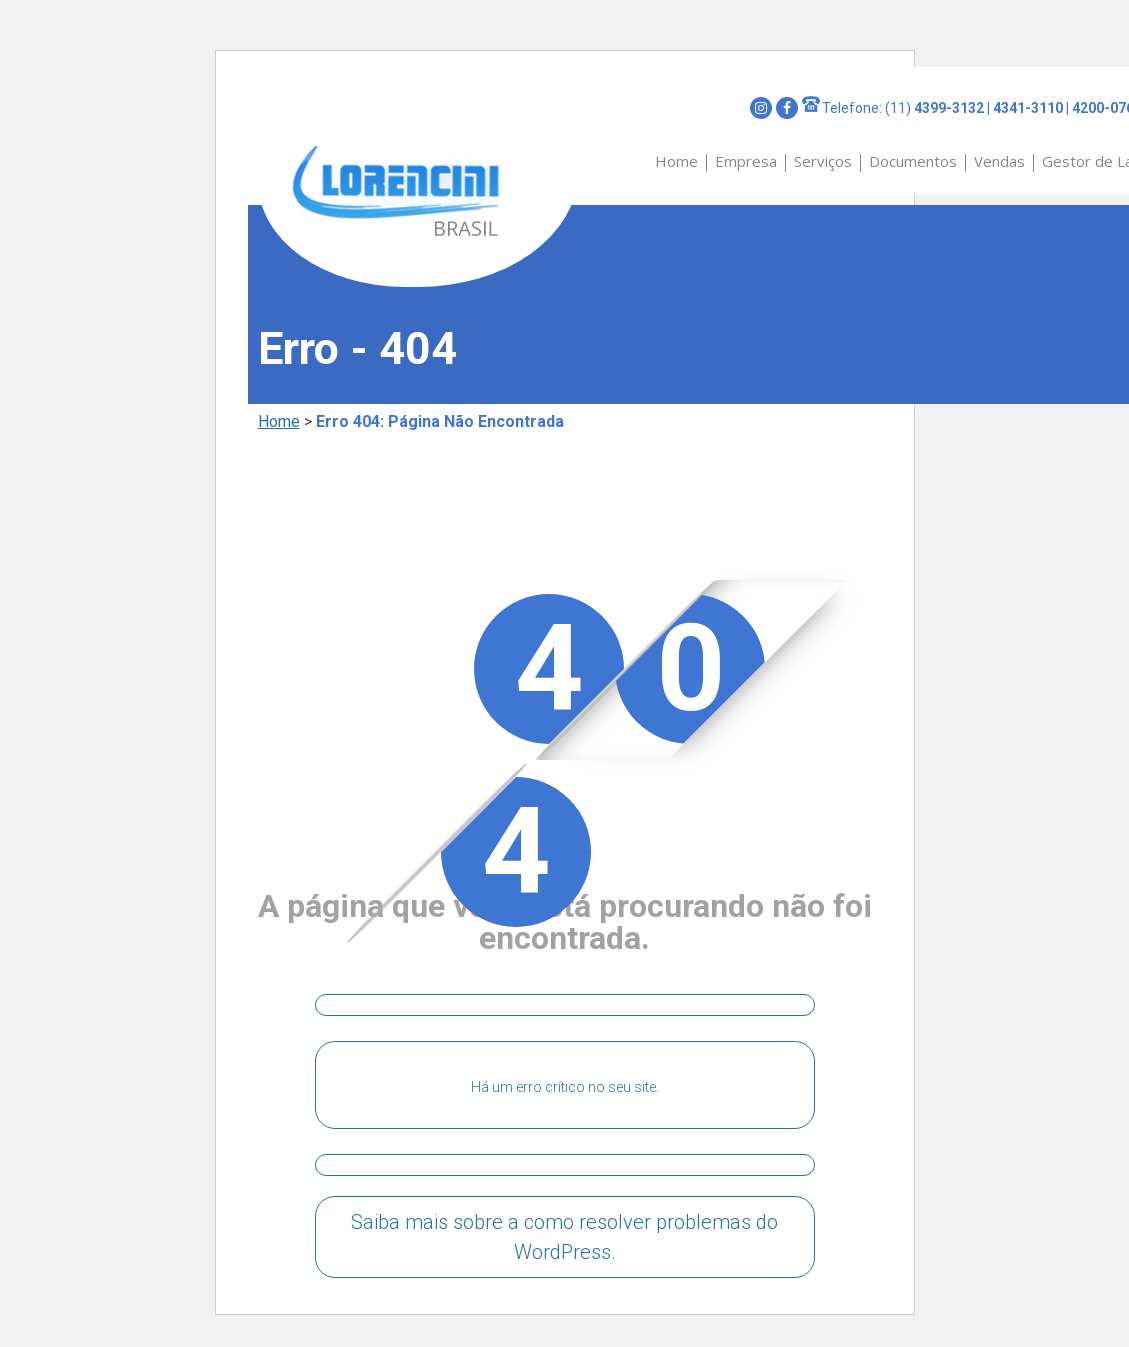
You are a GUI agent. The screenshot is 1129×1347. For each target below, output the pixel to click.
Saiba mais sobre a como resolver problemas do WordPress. (564, 1237)
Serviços (823, 161)
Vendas (999, 161)
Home (676, 161)
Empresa (746, 161)
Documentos (913, 161)
